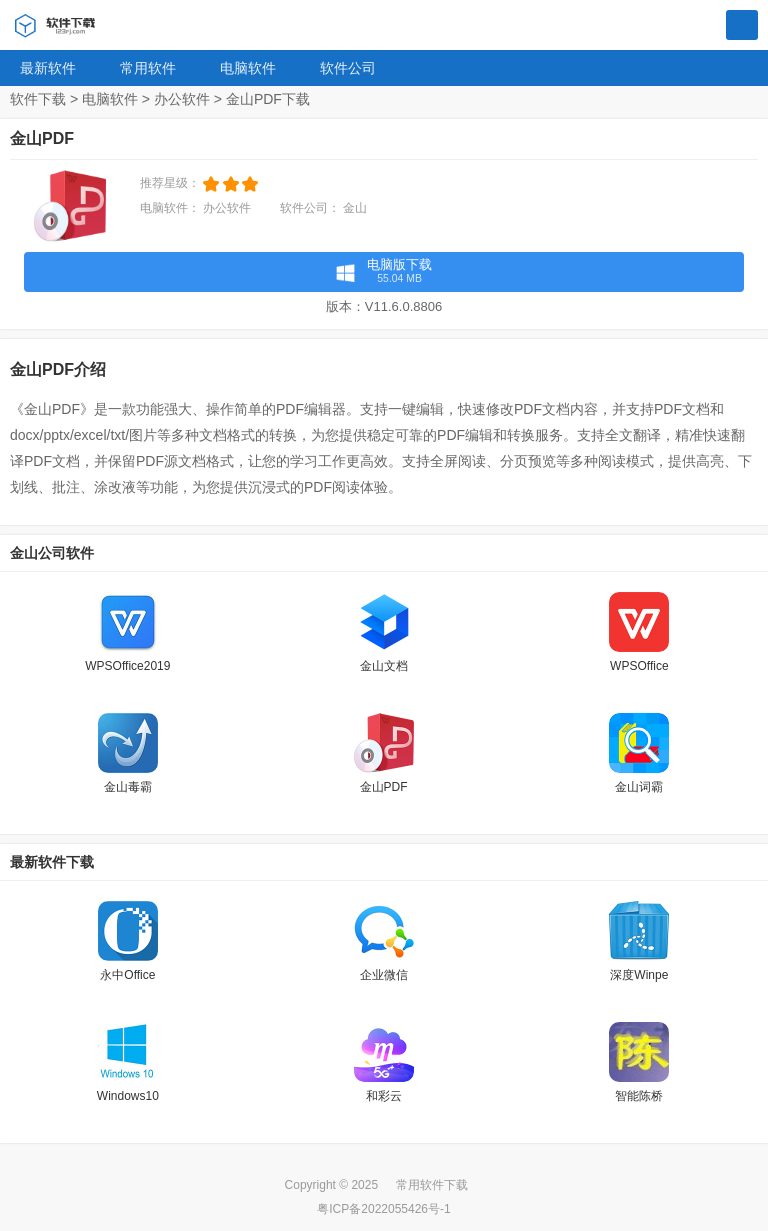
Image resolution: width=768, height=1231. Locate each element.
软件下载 (38, 99)
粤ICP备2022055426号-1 (383, 1209)
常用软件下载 (432, 1185)
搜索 (742, 26)
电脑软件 (248, 68)
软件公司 (348, 68)
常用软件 (148, 68)
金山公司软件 (52, 553)
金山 (355, 208)
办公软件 (182, 99)
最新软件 (48, 68)
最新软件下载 (52, 862)
